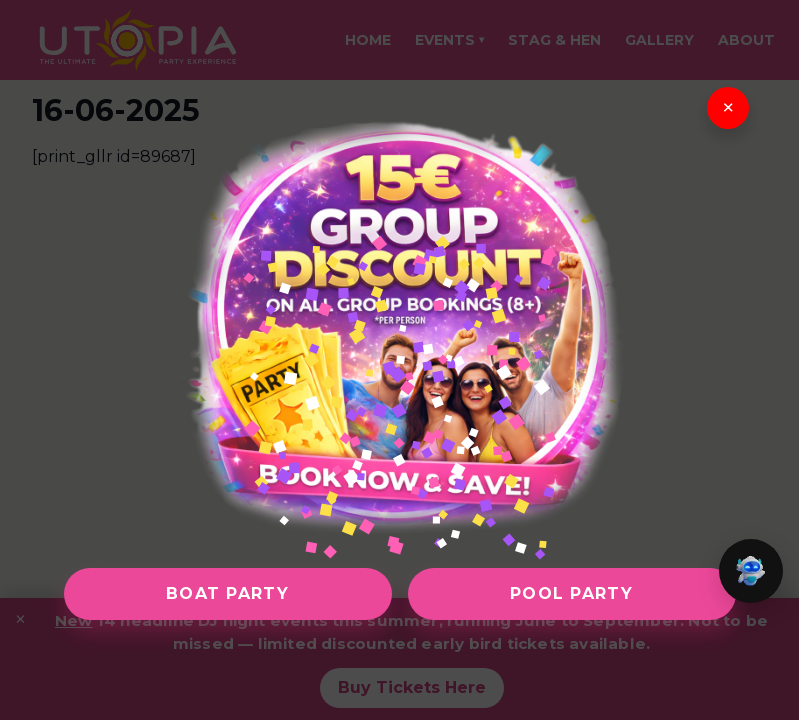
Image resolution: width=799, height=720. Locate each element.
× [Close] (727, 108)
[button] (751, 571)
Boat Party (227, 593)
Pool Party (571, 593)
